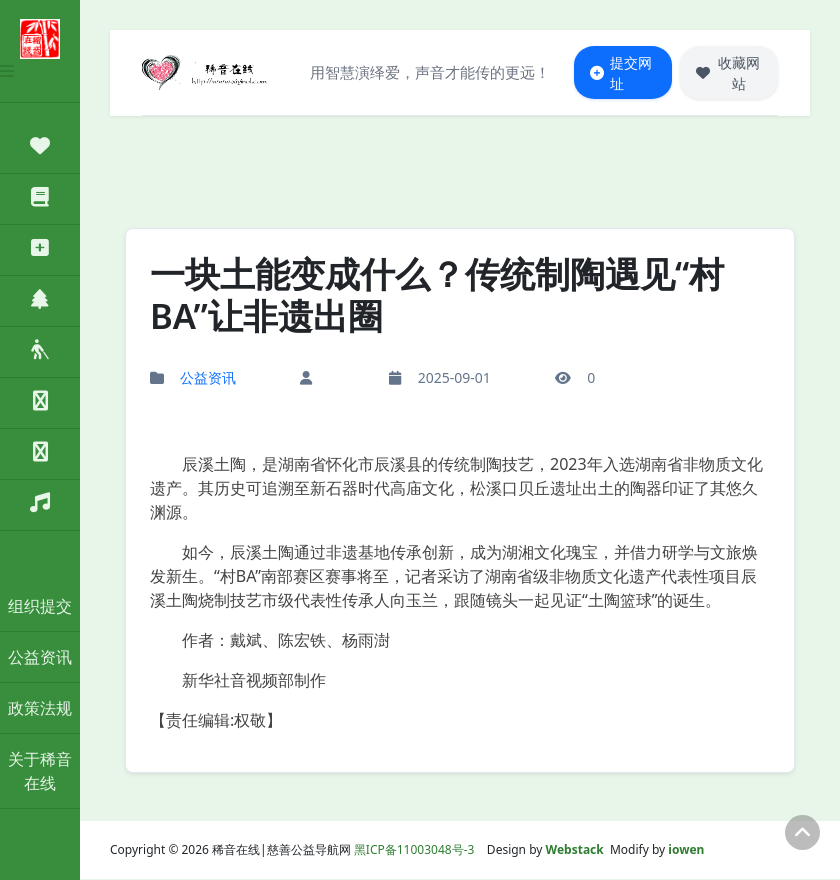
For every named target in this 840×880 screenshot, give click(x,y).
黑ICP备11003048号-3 (414, 850)
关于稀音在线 (40, 771)
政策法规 (40, 708)
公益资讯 (40, 657)
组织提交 (40, 606)
